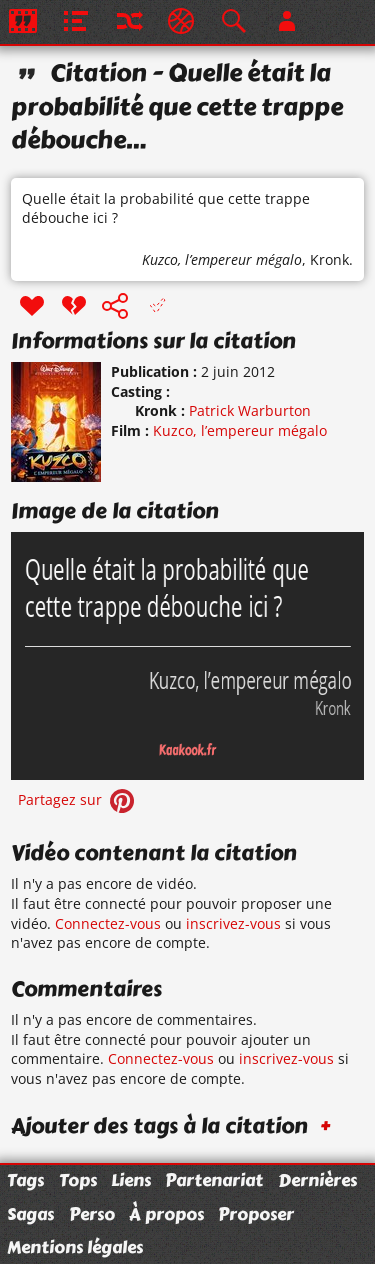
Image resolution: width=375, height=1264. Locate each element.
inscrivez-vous (233, 923)
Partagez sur (78, 799)
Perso (92, 1214)
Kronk (329, 259)
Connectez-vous (108, 923)
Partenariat (214, 1180)
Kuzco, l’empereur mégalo (222, 259)
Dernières (317, 1180)
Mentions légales (75, 1247)
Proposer (256, 1214)
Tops (78, 1180)
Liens (131, 1180)
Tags (25, 1180)
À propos (166, 1214)
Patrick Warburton (250, 410)
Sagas (30, 1214)
